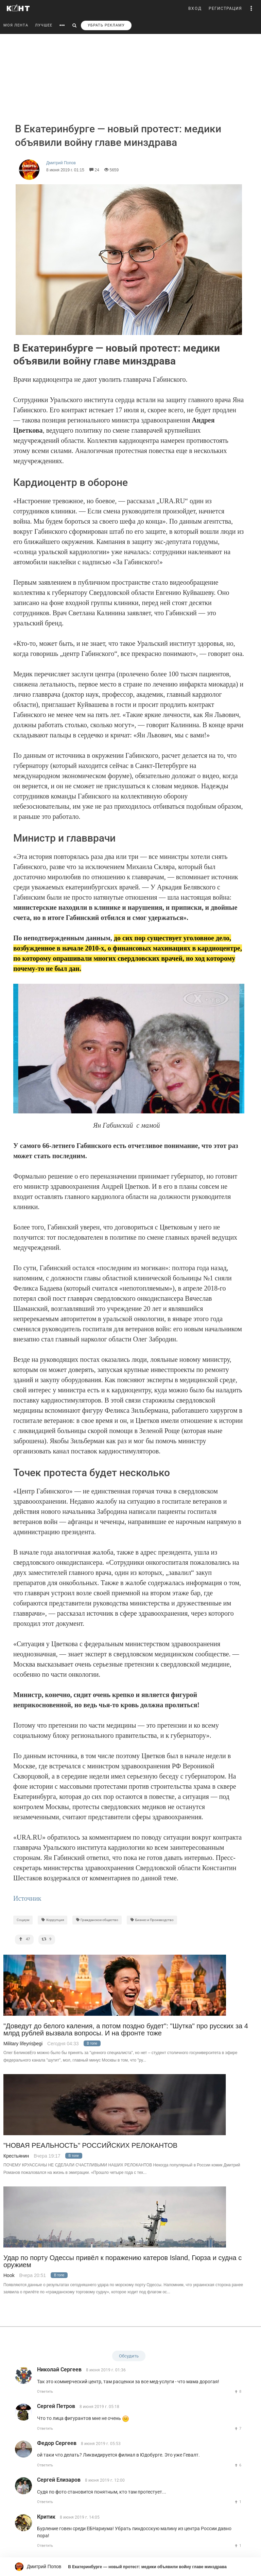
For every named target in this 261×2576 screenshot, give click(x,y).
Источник (29, 1898)
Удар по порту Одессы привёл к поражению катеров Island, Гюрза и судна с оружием (122, 2261)
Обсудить (129, 2355)
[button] (251, 8)
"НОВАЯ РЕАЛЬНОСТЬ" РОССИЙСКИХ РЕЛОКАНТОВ (90, 2145)
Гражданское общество (97, 1920)
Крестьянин (16, 2156)
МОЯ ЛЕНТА (15, 25)
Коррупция (52, 1920)
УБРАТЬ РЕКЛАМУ (106, 25)
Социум (23, 1920)
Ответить (45, 2391)
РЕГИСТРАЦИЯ (225, 8)
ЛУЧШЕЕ (43, 25)
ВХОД (195, 8)
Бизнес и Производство (152, 1920)
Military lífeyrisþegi (22, 2043)
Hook (9, 2275)
